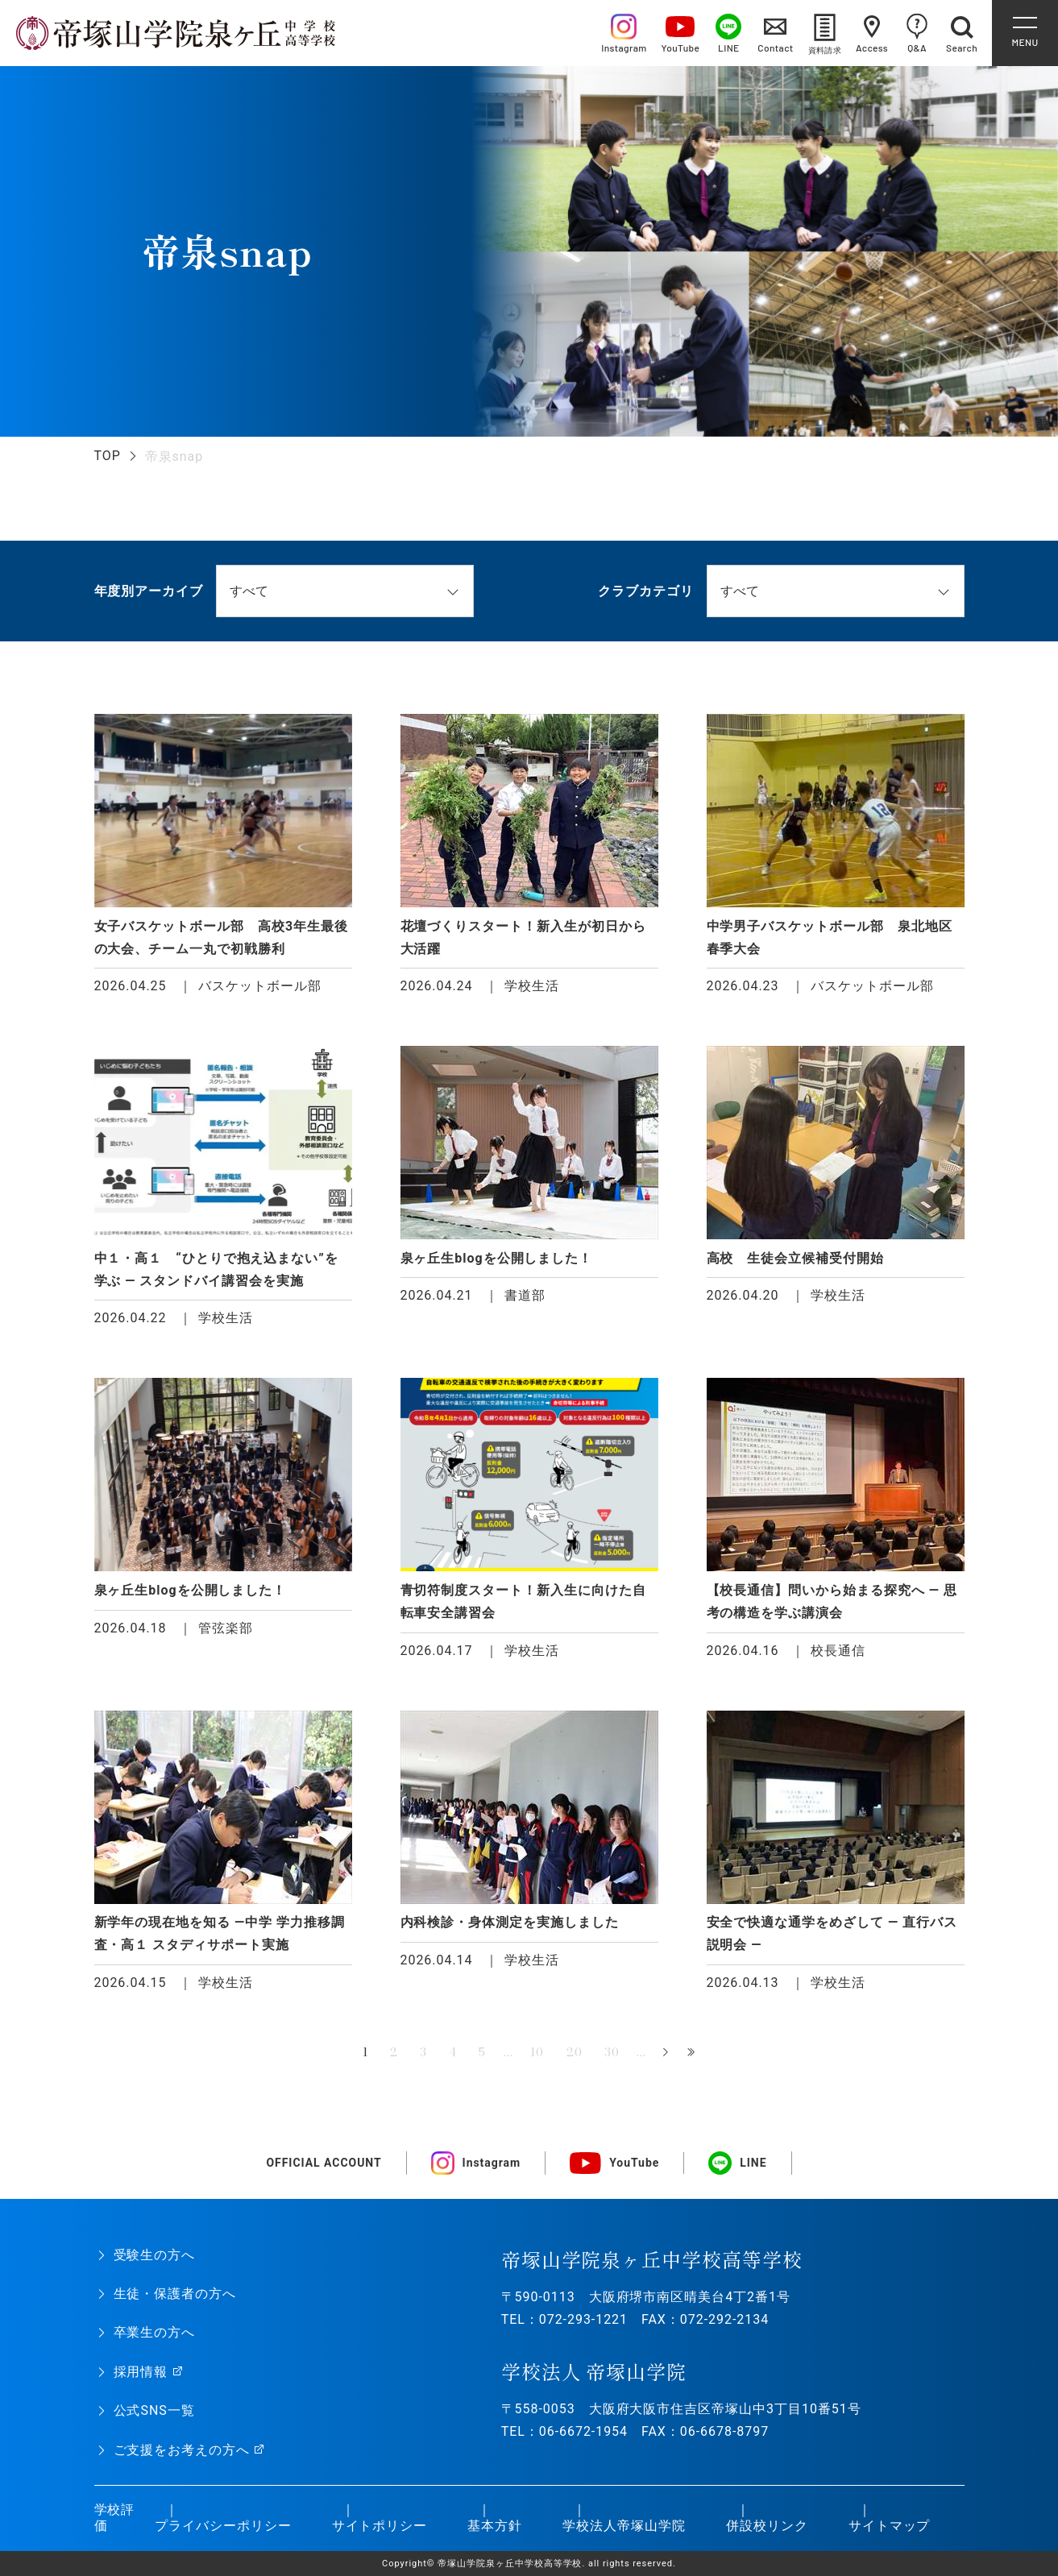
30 (612, 2052)
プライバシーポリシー (223, 2525)
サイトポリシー (380, 2525)
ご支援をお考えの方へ (182, 2450)
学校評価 (114, 2518)
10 (537, 2052)
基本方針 (494, 2525)
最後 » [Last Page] (692, 2053)
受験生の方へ (155, 2255)
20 (574, 2052)
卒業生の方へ (155, 2332)
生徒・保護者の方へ (175, 2293)
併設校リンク (767, 2525)
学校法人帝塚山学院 (624, 2525)
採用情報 (141, 2371)
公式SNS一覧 (154, 2410)
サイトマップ (889, 2525)
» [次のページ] (665, 2053)
